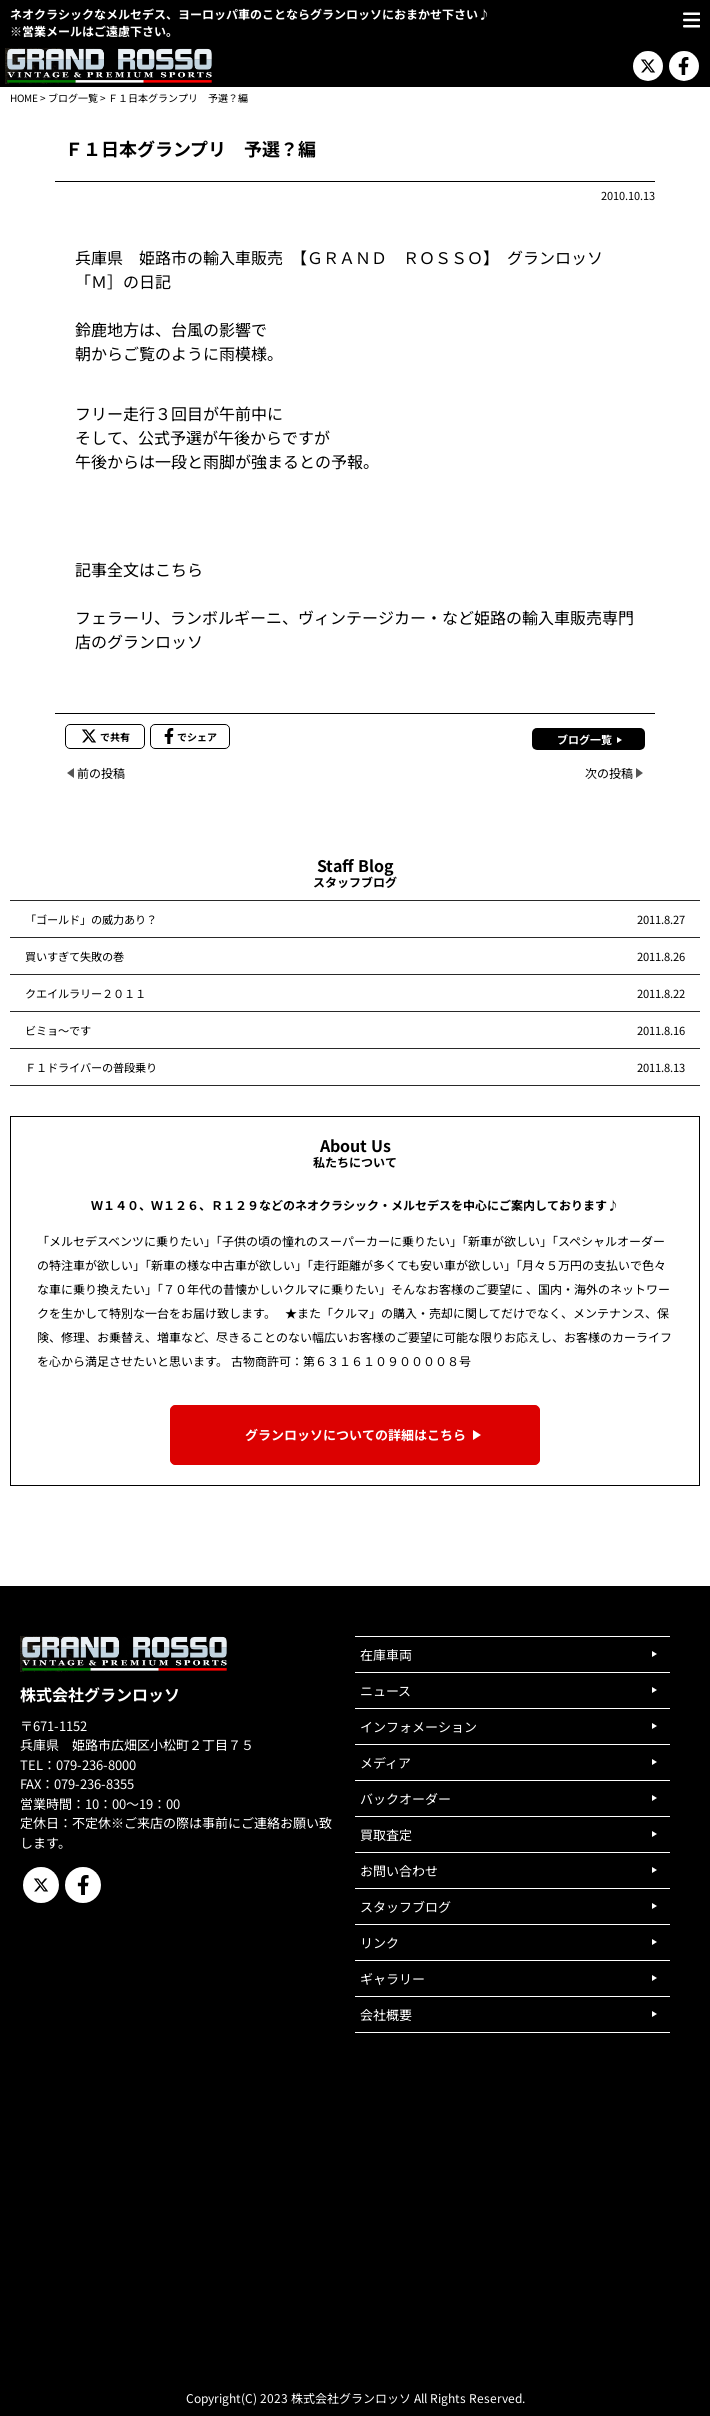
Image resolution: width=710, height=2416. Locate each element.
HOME (24, 97)
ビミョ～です (58, 1030)
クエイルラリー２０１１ (85, 993)
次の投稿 (609, 772)
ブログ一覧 (73, 97)
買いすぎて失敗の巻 (74, 956)
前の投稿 (101, 772)
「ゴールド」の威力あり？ (91, 919)
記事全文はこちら (139, 569)
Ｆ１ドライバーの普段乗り (91, 1067)
